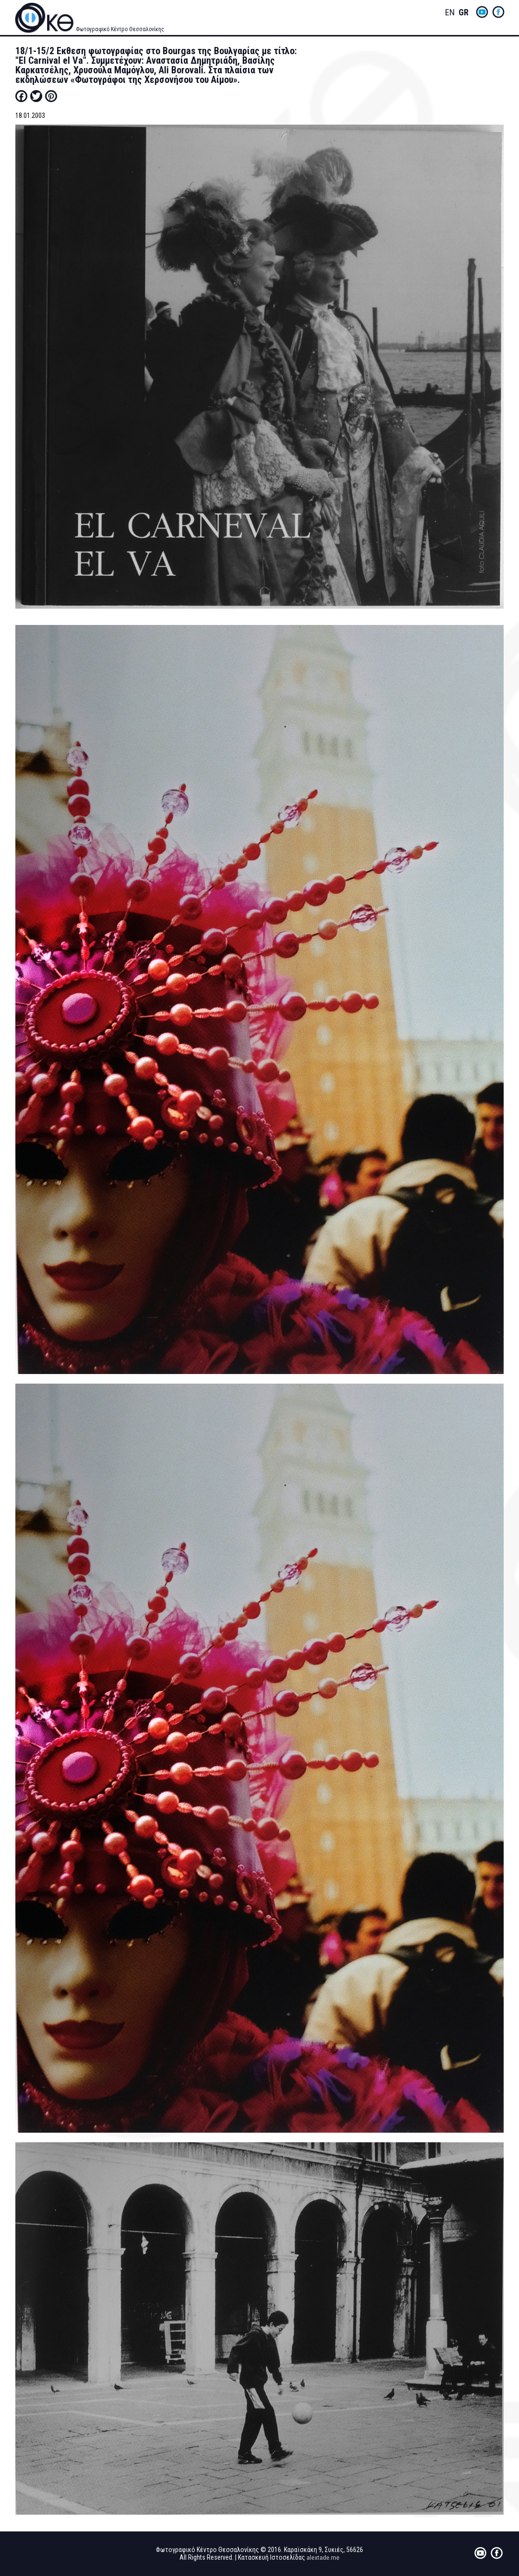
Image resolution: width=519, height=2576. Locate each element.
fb (498, 12)
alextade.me (323, 2557)
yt (482, 12)
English (450, 12)
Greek (463, 12)
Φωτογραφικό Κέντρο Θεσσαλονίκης (120, 29)
